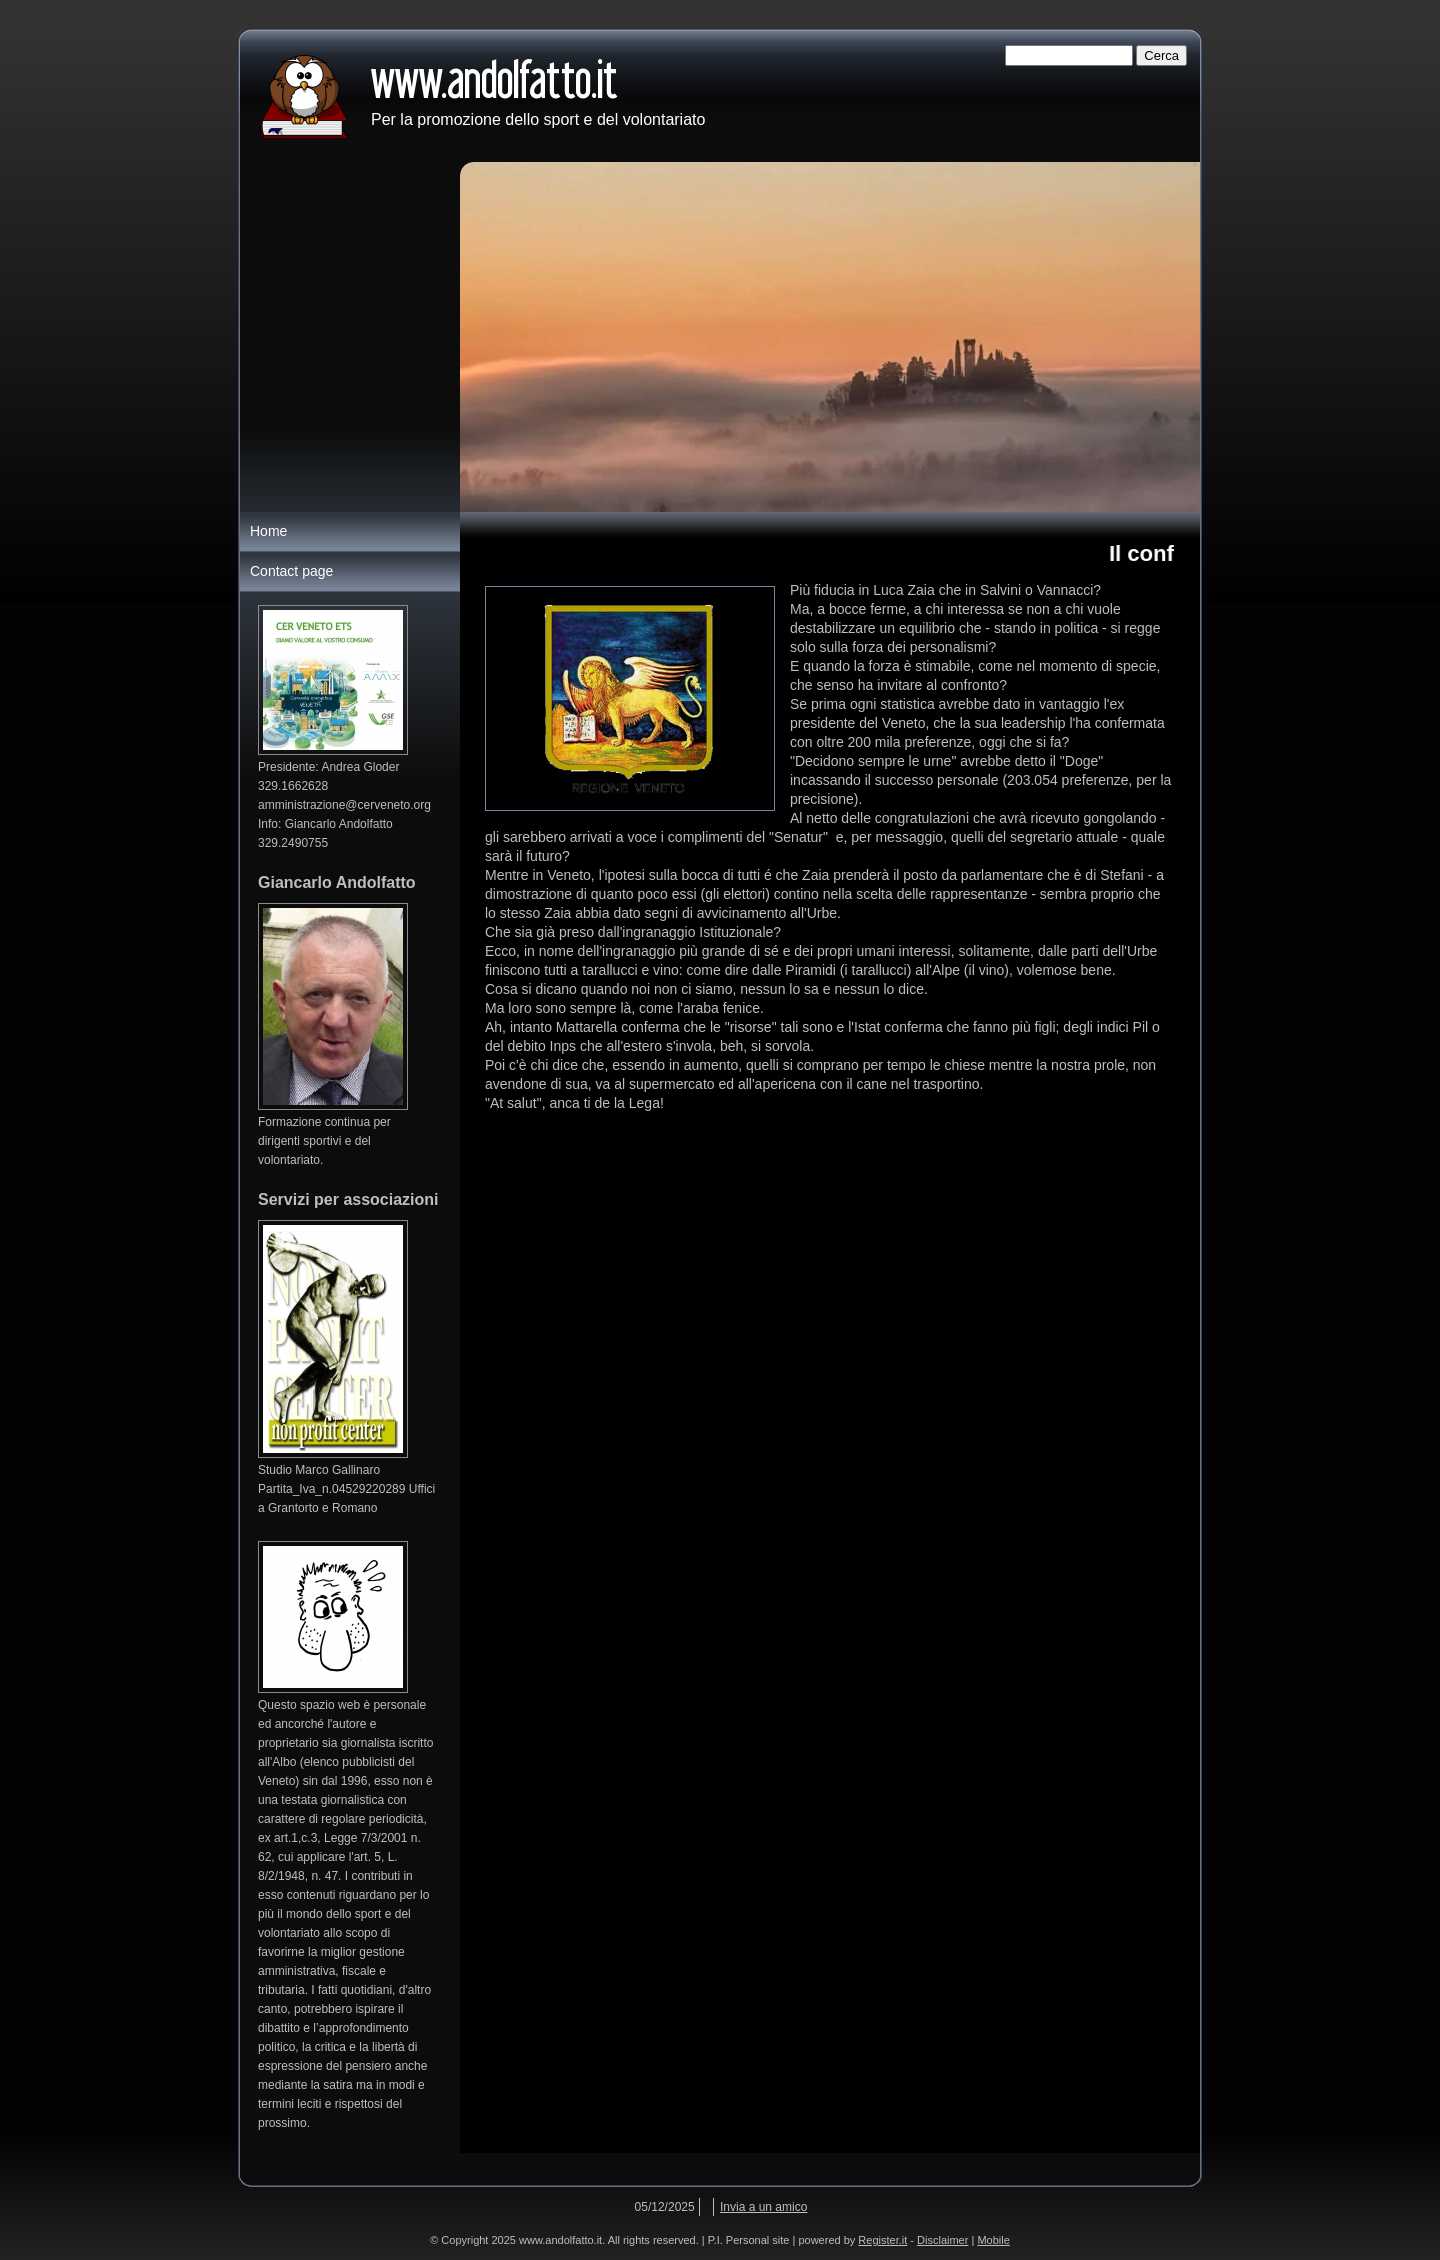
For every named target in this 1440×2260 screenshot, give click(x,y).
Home (268, 531)
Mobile (993, 2240)
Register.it (882, 2240)
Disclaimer (942, 2240)
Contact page (291, 571)
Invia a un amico (763, 2207)
